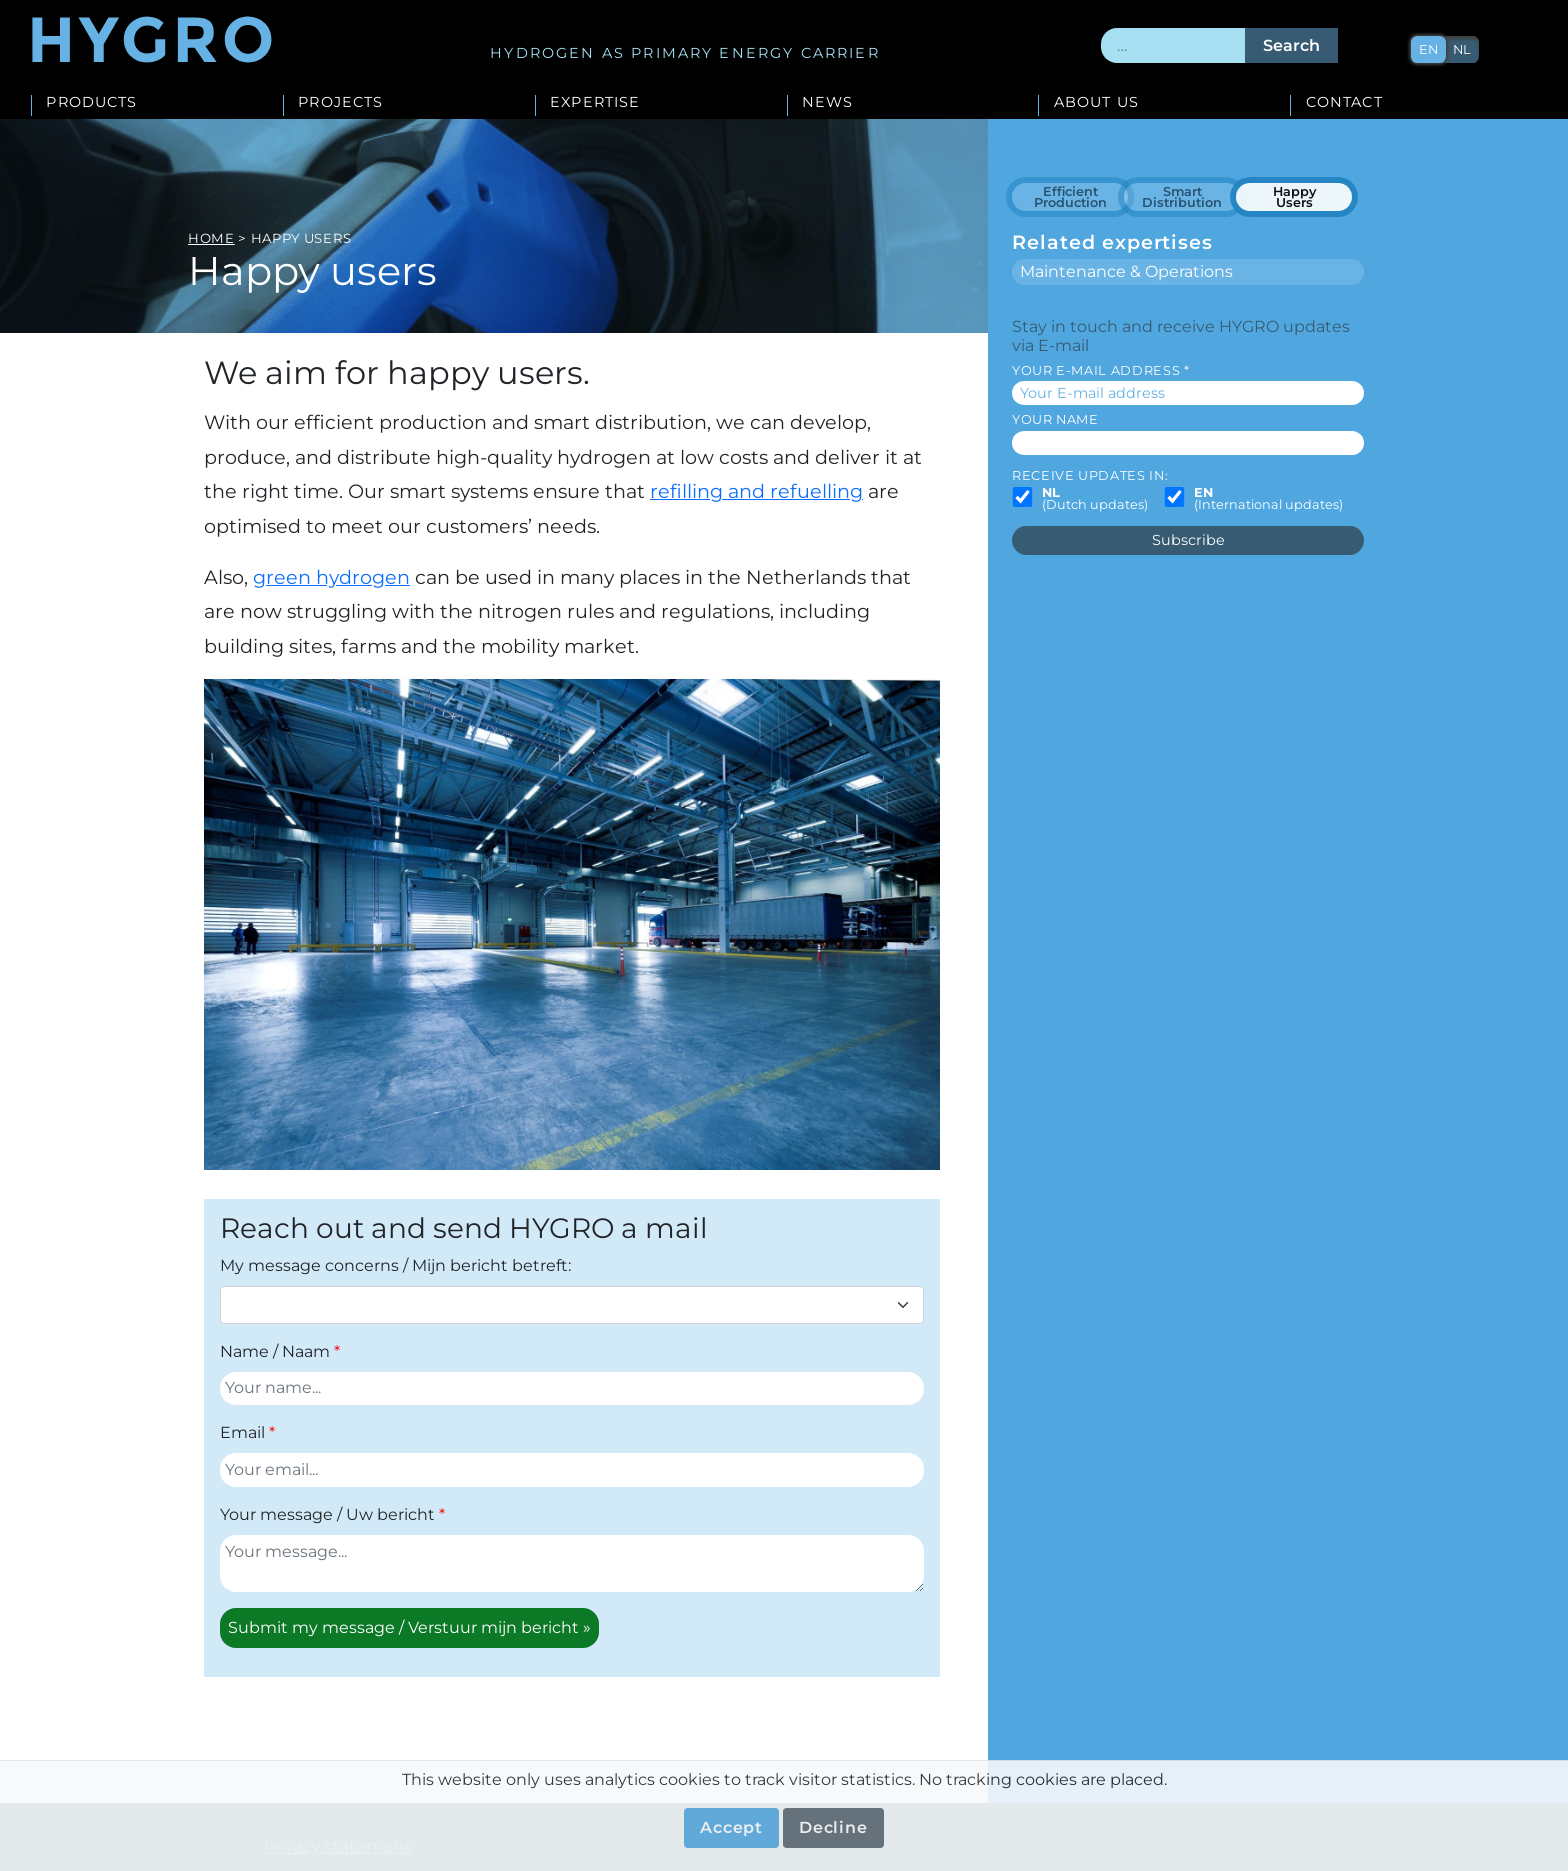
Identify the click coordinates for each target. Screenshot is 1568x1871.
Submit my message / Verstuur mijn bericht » (409, 1627)
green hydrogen (331, 577)
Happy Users (1294, 197)
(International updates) (1268, 500)
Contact (1344, 103)
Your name (1055, 419)
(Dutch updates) (1095, 500)
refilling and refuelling (756, 491)
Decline (833, 1827)
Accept (731, 1827)
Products (91, 103)
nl (1462, 49)
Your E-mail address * (1100, 370)
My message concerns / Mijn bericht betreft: (395, 1265)
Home (211, 238)
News (828, 103)
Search (1291, 45)
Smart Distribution (1182, 197)
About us (1096, 103)
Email (242, 1432)
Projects (340, 103)
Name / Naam (275, 1351)
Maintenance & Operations (1126, 271)
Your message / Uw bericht (327, 1514)
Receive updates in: (1090, 475)
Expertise (595, 103)
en (1428, 49)
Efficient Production (1070, 197)
